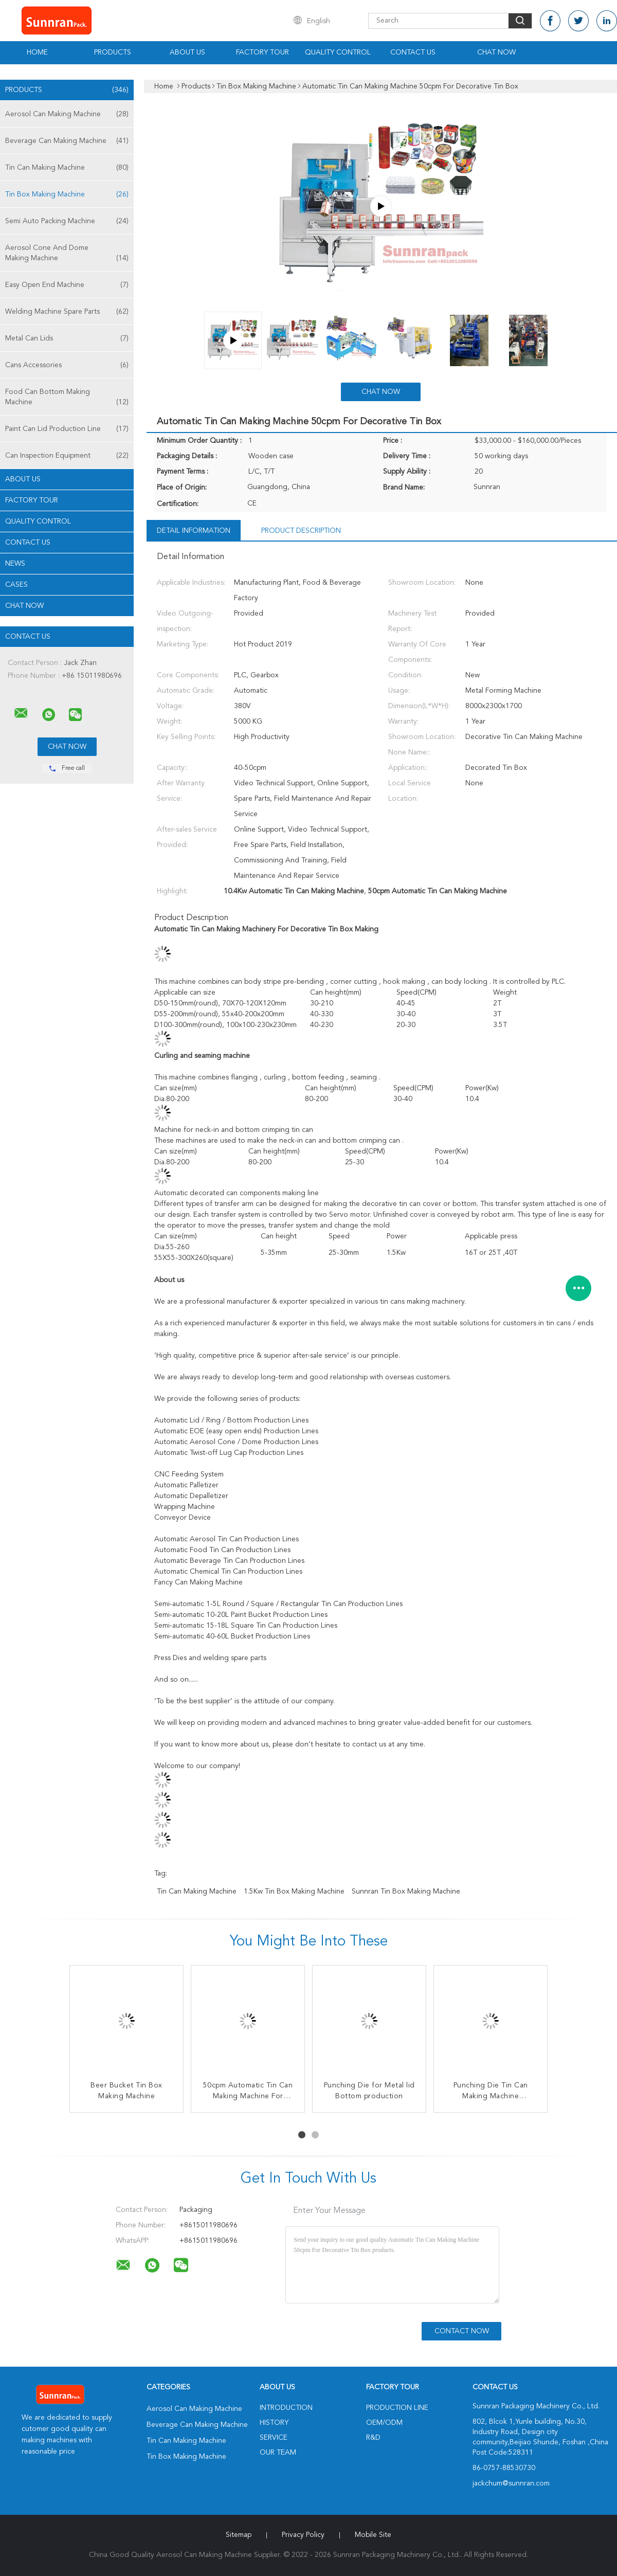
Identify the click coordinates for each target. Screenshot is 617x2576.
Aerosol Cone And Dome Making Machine (67, 253)
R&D (373, 2437)
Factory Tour (262, 52)
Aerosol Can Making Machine (67, 114)
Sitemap (238, 2534)
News (15, 563)
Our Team (278, 2452)
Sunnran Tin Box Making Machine (406, 1891)
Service (273, 2437)
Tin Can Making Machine (67, 168)
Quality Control (338, 52)
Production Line (397, 2407)
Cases (16, 584)
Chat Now (496, 52)
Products (112, 52)
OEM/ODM (384, 2422)
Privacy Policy (303, 2534)
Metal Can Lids (67, 338)
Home (37, 52)
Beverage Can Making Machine (67, 141)
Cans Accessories (67, 365)
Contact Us (412, 52)
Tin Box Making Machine (67, 194)
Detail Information (193, 530)
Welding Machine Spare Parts (67, 312)
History (274, 2422)
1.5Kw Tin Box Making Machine (294, 1891)
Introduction (286, 2407)
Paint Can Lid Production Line (67, 429)
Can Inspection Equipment (67, 456)
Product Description (301, 530)
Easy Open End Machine (67, 285)
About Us (187, 52)
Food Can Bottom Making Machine (67, 397)
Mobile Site (373, 2534)
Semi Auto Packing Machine (67, 221)
